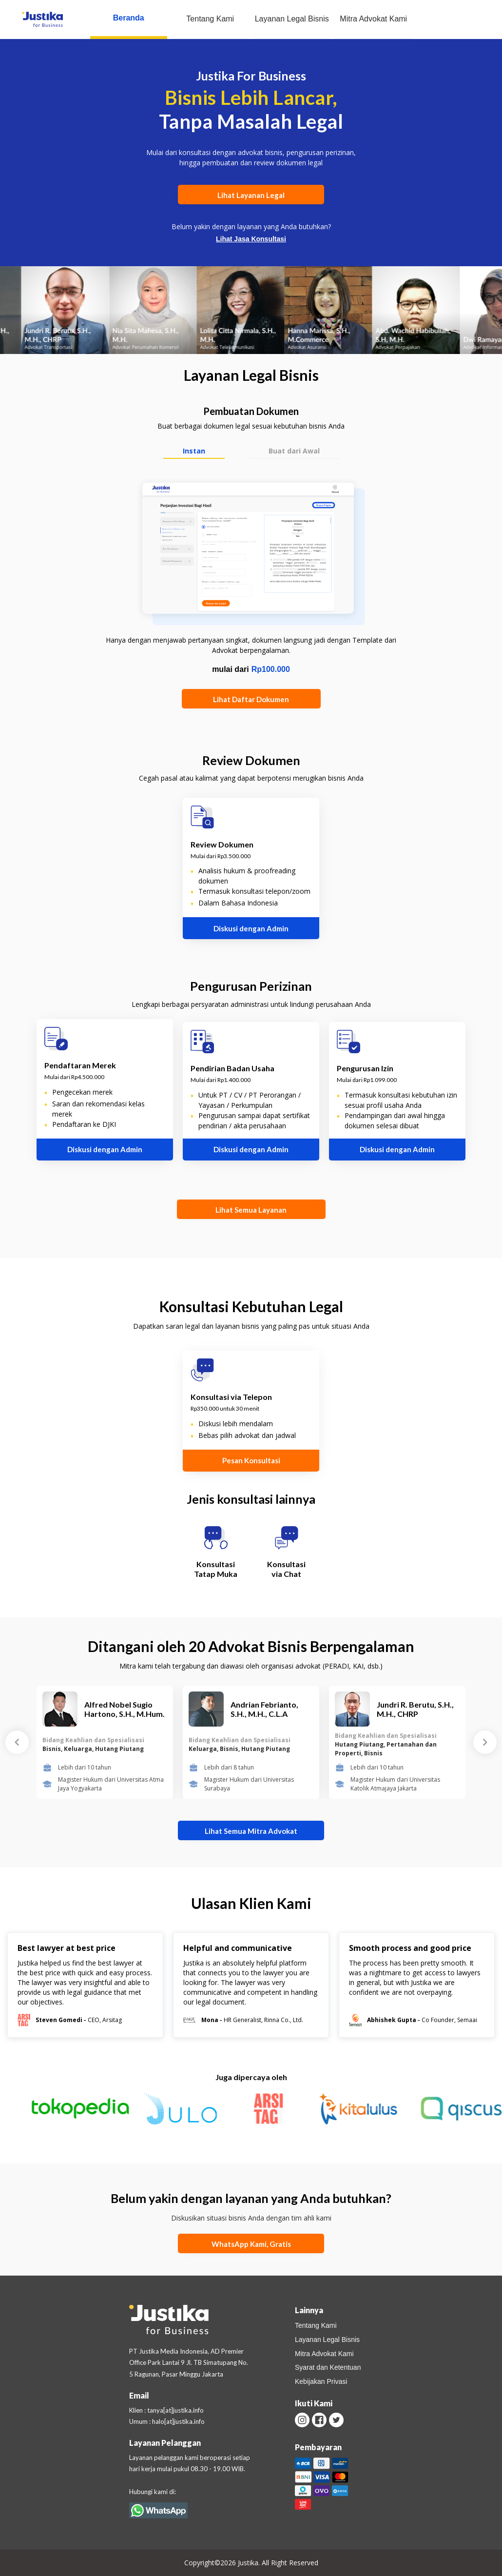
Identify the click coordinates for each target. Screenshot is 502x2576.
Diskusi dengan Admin (251, 928)
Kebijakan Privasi (321, 2381)
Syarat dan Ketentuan (328, 2367)
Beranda (128, 18)
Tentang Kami (210, 19)
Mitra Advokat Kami (373, 19)
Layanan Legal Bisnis (292, 19)
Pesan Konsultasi (251, 1460)
